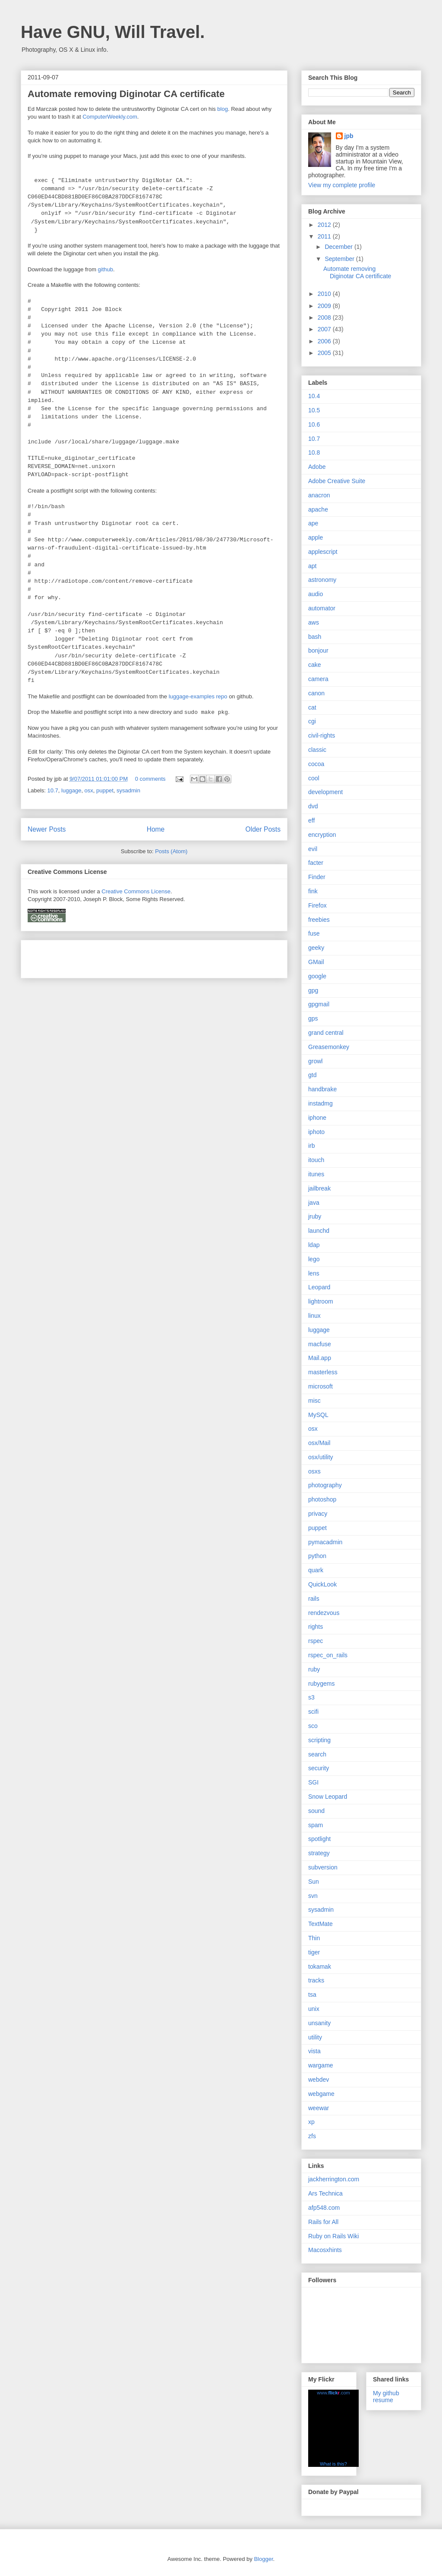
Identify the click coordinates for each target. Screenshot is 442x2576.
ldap (313, 1244)
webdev (318, 2079)
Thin (314, 1938)
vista (314, 2051)
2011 (325, 236)
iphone (317, 1117)
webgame (321, 2093)
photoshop (322, 1499)
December (339, 246)
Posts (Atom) (171, 851)
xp (311, 2121)
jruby (314, 1216)
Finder (316, 876)
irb (311, 1145)
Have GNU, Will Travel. (113, 31)
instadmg (320, 1103)
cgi (312, 721)
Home (156, 829)
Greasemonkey (328, 1046)
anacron (319, 495)
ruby (314, 1669)
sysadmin (128, 790)
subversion (323, 1867)
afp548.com (324, 2207)
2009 (325, 305)
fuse (313, 933)
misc (314, 1400)
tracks (316, 1980)
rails (313, 1598)
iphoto (316, 1131)
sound (316, 1810)
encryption (322, 834)
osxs (314, 1471)
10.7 (52, 790)
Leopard (319, 1287)
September (340, 258)
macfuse (319, 1344)
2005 (325, 352)
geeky (316, 947)
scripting (319, 1740)
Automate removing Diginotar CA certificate (126, 93)
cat (312, 707)
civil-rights (321, 735)
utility (315, 2037)
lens (313, 1273)
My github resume (386, 2396)
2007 (325, 329)
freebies (319, 919)
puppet (105, 790)
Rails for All (323, 2221)
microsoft (320, 1386)
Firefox (317, 905)
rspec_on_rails (327, 1655)
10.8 (314, 452)
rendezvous (323, 1612)
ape (313, 523)
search (317, 1754)
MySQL (318, 1414)
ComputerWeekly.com (109, 116)
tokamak (319, 1966)
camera (318, 678)
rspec (315, 1640)
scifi (313, 1711)
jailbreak (319, 1188)
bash (314, 636)
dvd (313, 806)
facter (315, 862)
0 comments (150, 779)
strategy (319, 1853)
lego (313, 1259)
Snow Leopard (327, 1796)
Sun (313, 1881)
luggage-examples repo (198, 696)
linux (314, 1315)
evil (312, 848)
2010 (325, 293)
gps (313, 1018)
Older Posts (263, 829)
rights (315, 1626)
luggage (71, 790)
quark (315, 1570)
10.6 (314, 424)
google (317, 976)
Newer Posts (47, 829)
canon (316, 693)
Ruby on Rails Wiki (333, 2236)
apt (312, 565)
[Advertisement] (129, 956)
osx (89, 790)
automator (321, 608)
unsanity (319, 2023)
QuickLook (322, 1584)
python (317, 1555)
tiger (314, 1952)
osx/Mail (319, 1442)
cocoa (316, 763)
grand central (326, 1032)
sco (313, 1725)
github (105, 269)
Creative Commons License (135, 891)
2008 (325, 317)
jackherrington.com (333, 2179)
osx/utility (320, 1457)
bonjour (318, 650)
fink (313, 891)
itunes (316, 1174)
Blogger (263, 2559)
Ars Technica (325, 2193)
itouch (316, 1159)
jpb (349, 135)
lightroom (320, 1301)
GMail (316, 961)
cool (313, 778)
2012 (325, 224)
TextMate (320, 1923)
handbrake (322, 1089)
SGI (313, 1782)
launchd (318, 1230)
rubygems (321, 1683)
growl (315, 1061)
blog (222, 109)
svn (313, 1895)
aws (313, 622)
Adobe (316, 466)
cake (314, 664)
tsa (312, 1994)
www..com (333, 2392)
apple (315, 537)
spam (315, 1825)
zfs (312, 2136)
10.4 (314, 396)
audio (315, 594)
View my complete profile (341, 185)
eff (311, 820)
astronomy (322, 579)
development (325, 792)
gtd (312, 1074)
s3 (311, 1697)
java (313, 1202)
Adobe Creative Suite (336, 481)
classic (317, 749)
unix (313, 2008)
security (318, 1768)
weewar (318, 2108)
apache (318, 509)
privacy (317, 1513)
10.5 (314, 410)
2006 (325, 341)
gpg (313, 990)
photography (325, 1485)
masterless (323, 1372)
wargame (320, 2065)
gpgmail (318, 1004)
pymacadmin (325, 1542)
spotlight (319, 1838)
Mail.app (319, 1357)
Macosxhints (325, 2249)
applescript (323, 551)
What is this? (333, 2463)
